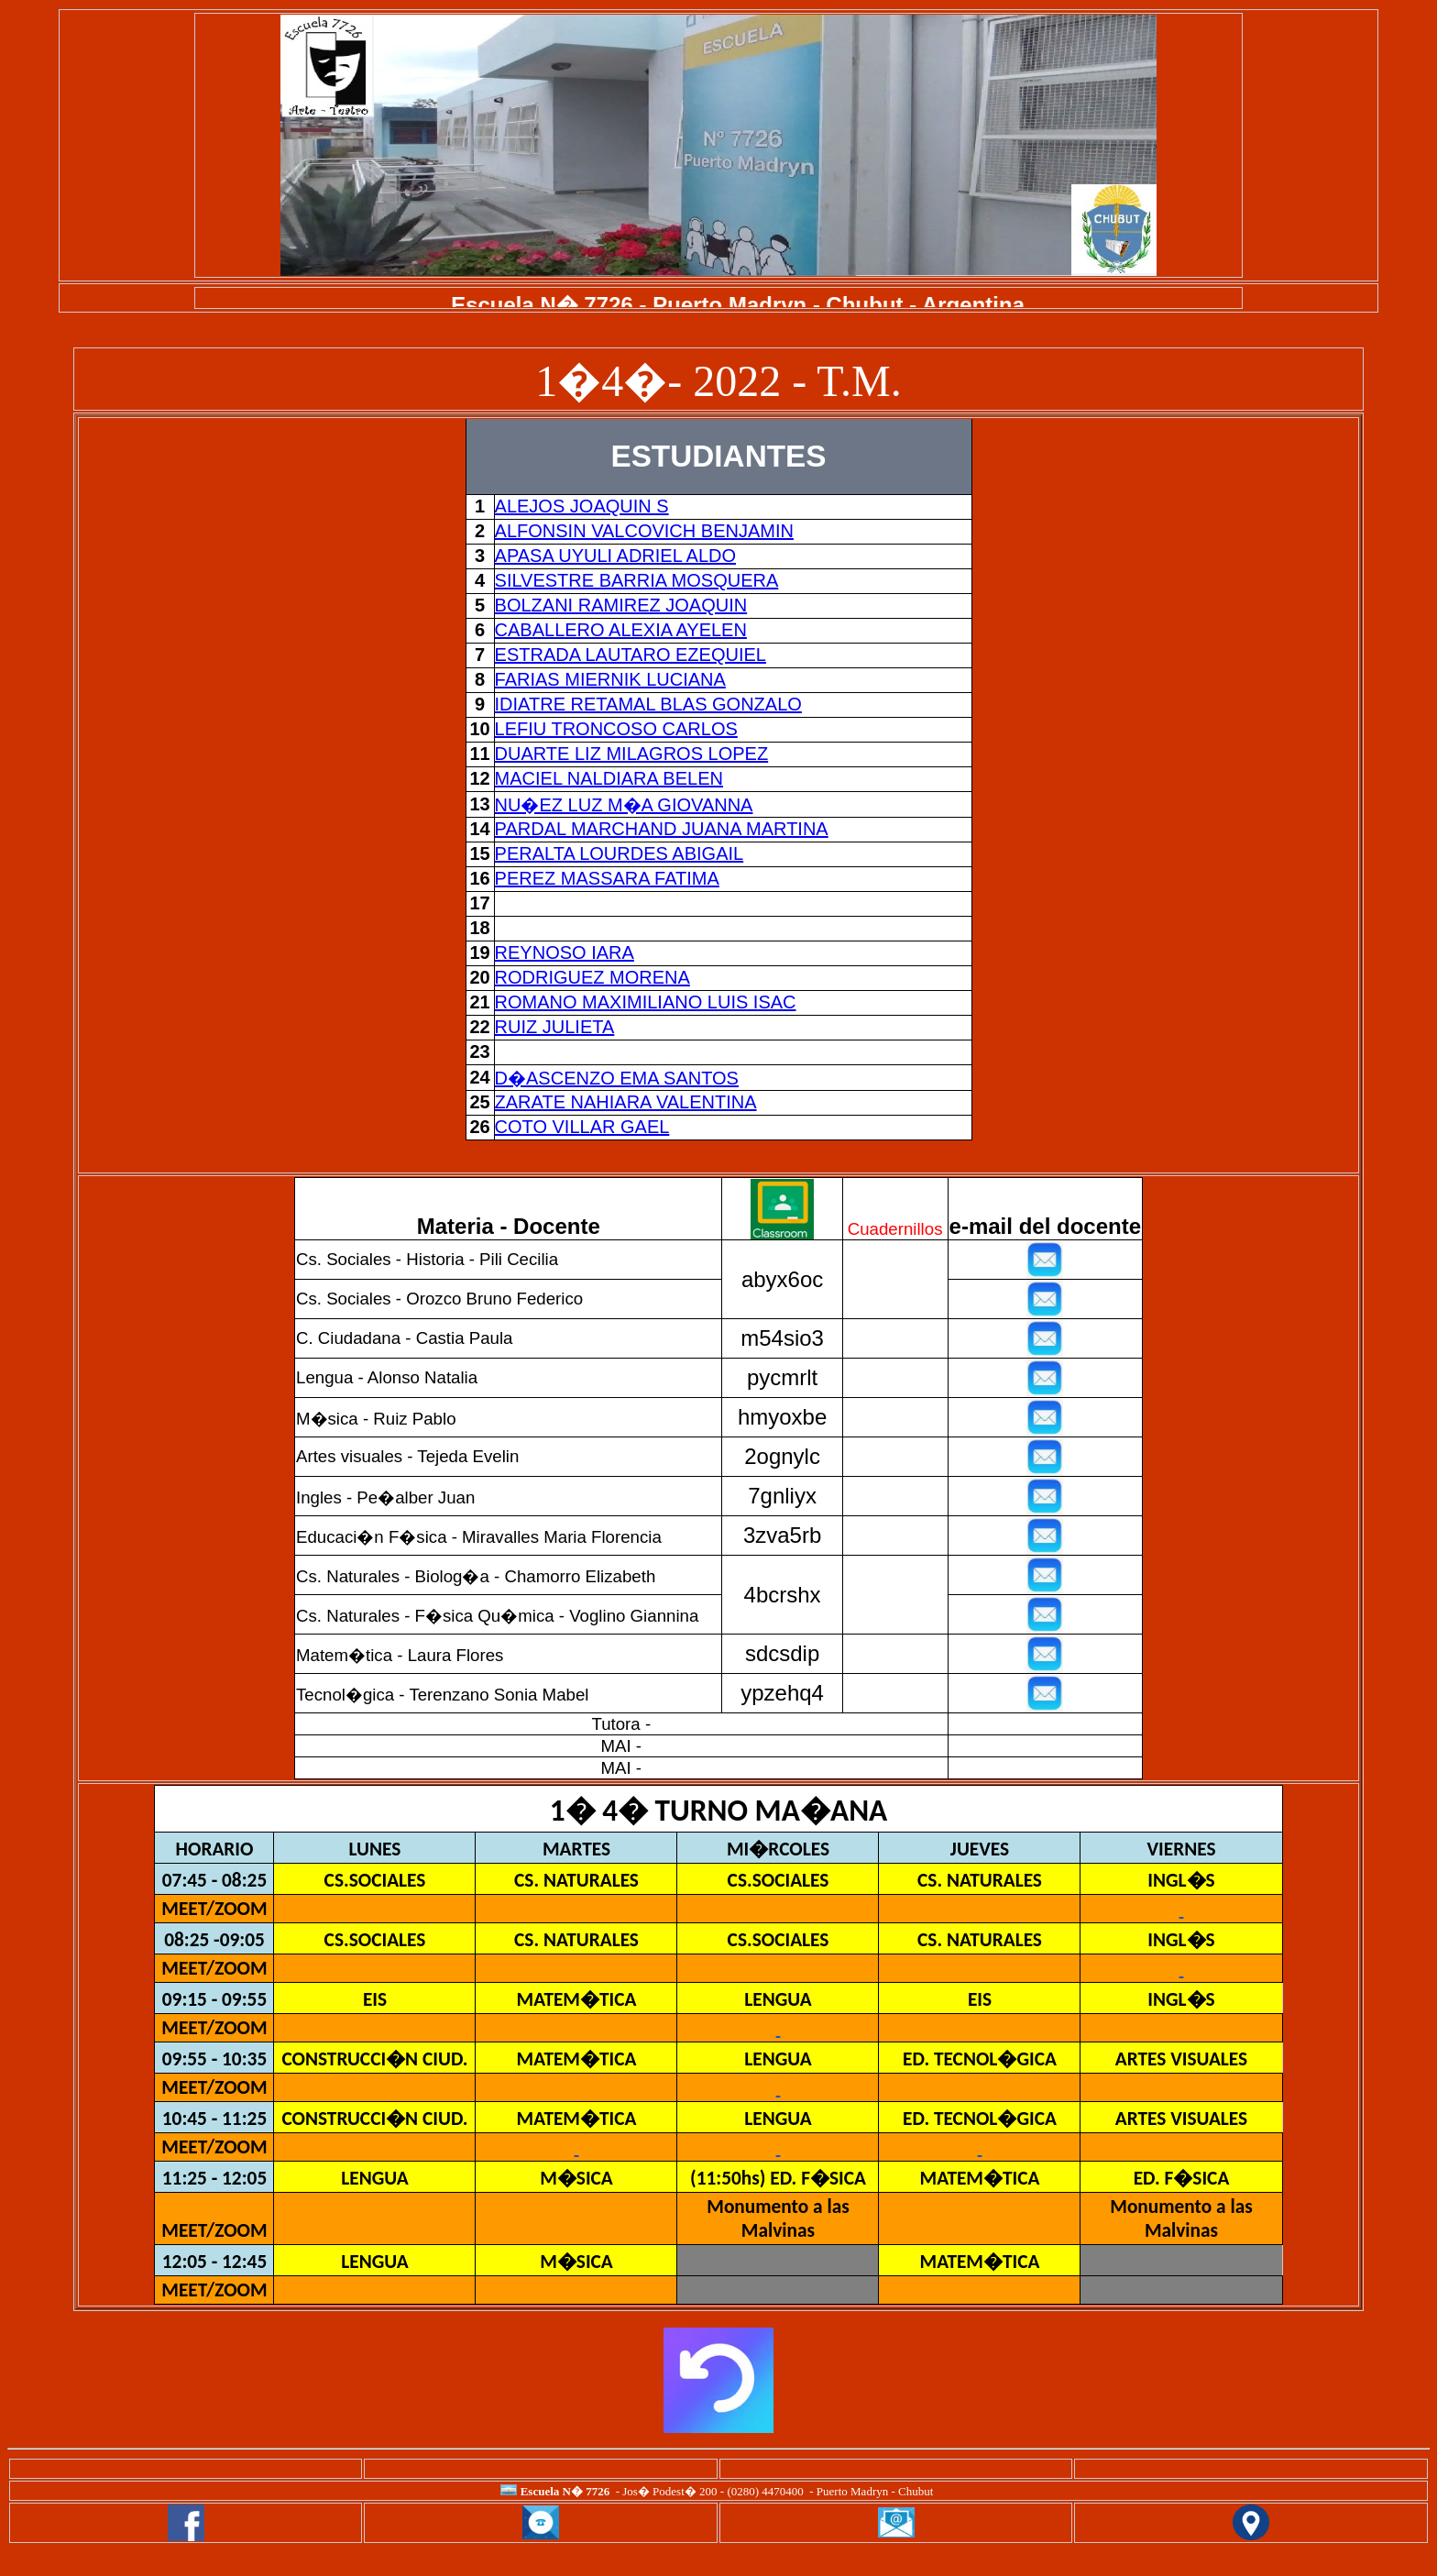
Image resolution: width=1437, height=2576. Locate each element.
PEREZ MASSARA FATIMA (607, 878)
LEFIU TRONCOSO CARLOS (616, 729)
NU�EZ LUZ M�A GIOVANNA (624, 805)
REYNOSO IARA (564, 952)
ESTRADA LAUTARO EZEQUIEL (630, 654)
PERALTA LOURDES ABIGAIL (619, 853)
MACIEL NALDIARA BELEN (609, 778)
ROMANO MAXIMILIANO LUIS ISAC (645, 1002)
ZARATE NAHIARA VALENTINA (626, 1102)
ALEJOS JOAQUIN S (582, 506)
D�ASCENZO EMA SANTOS (617, 1078)
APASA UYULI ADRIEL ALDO (615, 555)
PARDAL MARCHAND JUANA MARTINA (661, 829)
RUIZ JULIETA (555, 1027)
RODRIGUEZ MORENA (592, 977)
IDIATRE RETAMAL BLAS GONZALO (648, 704)
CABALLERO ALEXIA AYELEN (621, 630)
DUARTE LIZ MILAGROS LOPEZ (632, 753)
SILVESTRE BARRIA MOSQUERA (637, 580)
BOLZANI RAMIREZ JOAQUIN (621, 605)
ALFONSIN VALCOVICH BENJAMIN (644, 531)
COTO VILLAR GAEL (582, 1127)
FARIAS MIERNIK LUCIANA (610, 679)
